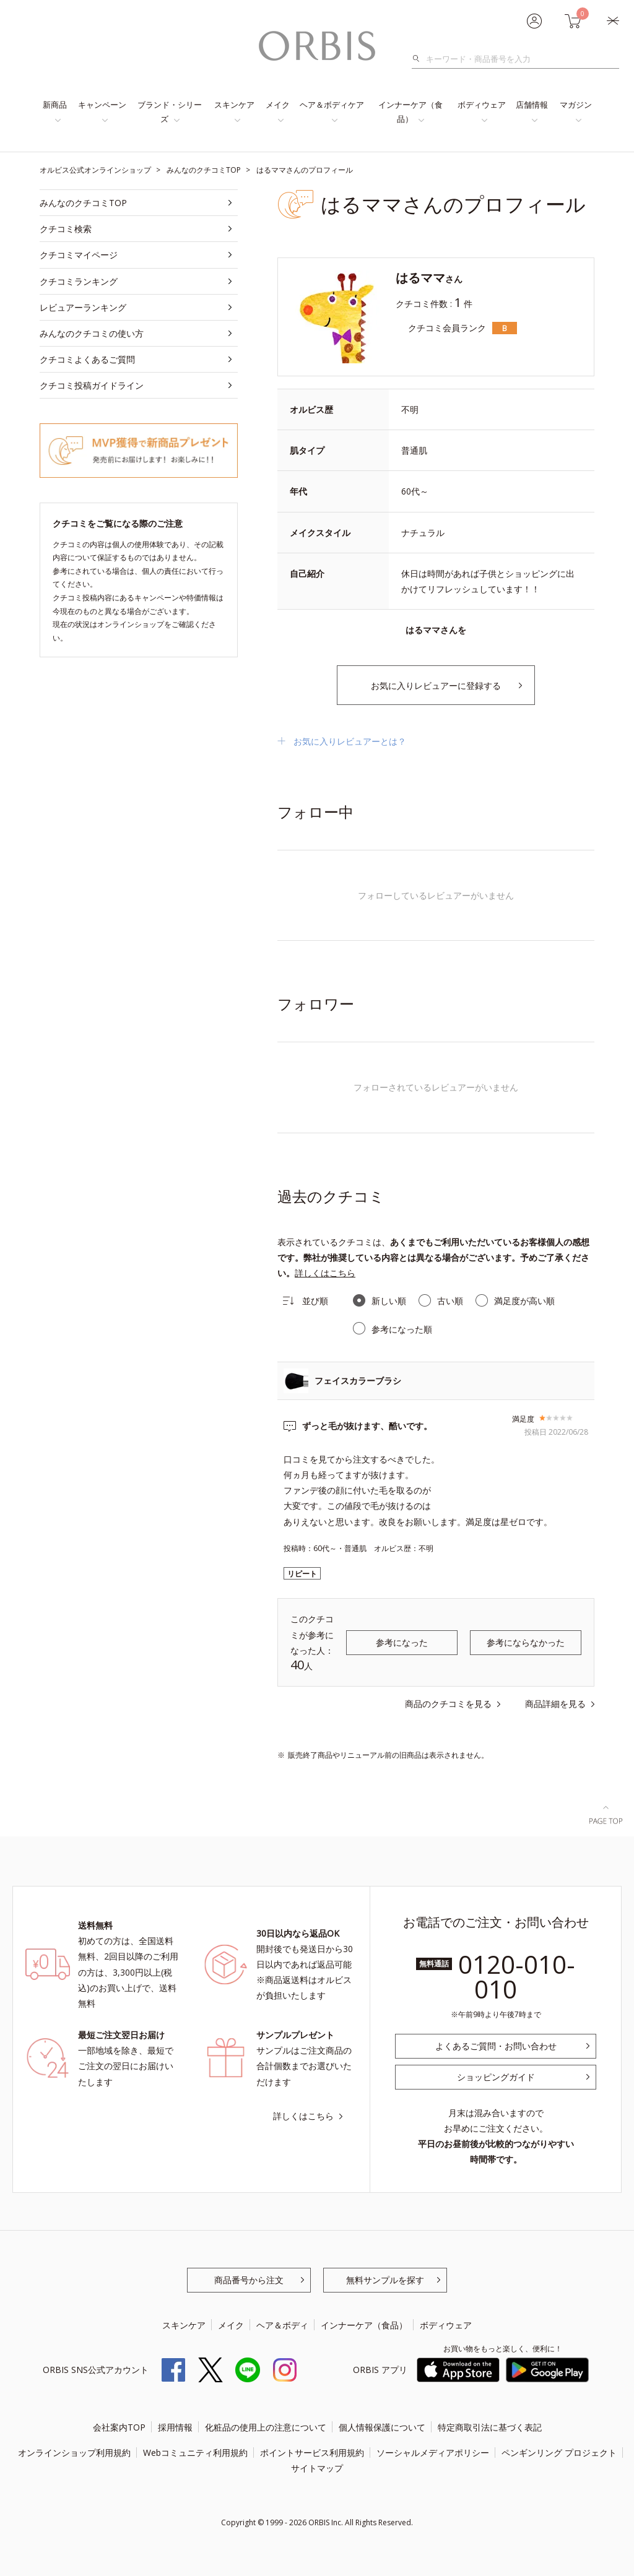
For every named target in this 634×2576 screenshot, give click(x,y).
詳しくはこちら (325, 1273)
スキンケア (234, 104)
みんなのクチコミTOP (83, 203)
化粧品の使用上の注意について (265, 2427)
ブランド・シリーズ (169, 111)
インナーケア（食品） (410, 111)
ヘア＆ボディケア (332, 104)
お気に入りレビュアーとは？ (349, 741)
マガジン (576, 104)
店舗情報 (532, 104)
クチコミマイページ (79, 255)
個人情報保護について (382, 2427)
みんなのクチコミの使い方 (92, 333)
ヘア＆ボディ (282, 2325)
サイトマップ (317, 2468)
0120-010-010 (516, 1976)
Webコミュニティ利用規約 (195, 2452)
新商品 (55, 104)
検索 (419, 59)
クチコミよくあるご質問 (87, 359)
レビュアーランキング (83, 307)
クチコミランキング (79, 281)
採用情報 (175, 2427)
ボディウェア (482, 104)
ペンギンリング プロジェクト (559, 2452)
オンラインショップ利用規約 (74, 2452)
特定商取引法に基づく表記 (490, 2427)
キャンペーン (102, 104)
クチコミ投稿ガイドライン (92, 385)
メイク (278, 104)
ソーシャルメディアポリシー (432, 2452)
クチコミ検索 (66, 229)
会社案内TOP (119, 2427)
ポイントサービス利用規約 (312, 2452)
